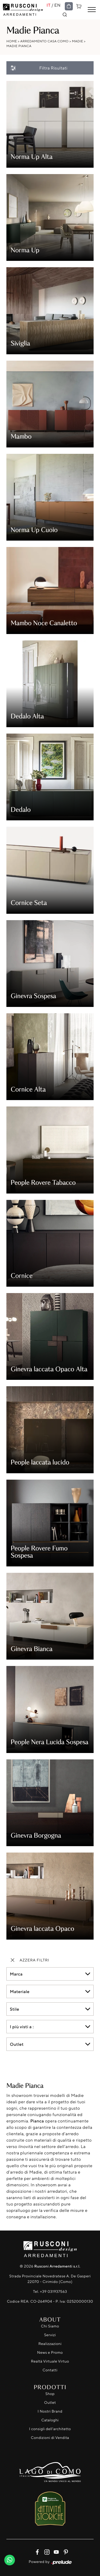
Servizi (50, 2335)
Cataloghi (50, 2420)
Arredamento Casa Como (44, 41)
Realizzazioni (50, 2344)
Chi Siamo (50, 2326)
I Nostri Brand (50, 2411)
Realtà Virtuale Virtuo (50, 2361)
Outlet (50, 2402)
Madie (77, 41)
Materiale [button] (20, 1991)
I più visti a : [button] (22, 2026)
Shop (50, 2394)
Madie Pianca (18, 46)
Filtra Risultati (38, 68)
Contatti (50, 2370)
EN (57, 5)
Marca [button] (16, 1974)
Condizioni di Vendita (50, 2437)
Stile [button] (14, 2009)
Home (11, 41)
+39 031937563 (53, 2291)
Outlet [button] (16, 2044)
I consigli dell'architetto (50, 2429)
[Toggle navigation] (92, 10)
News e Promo (50, 2352)
